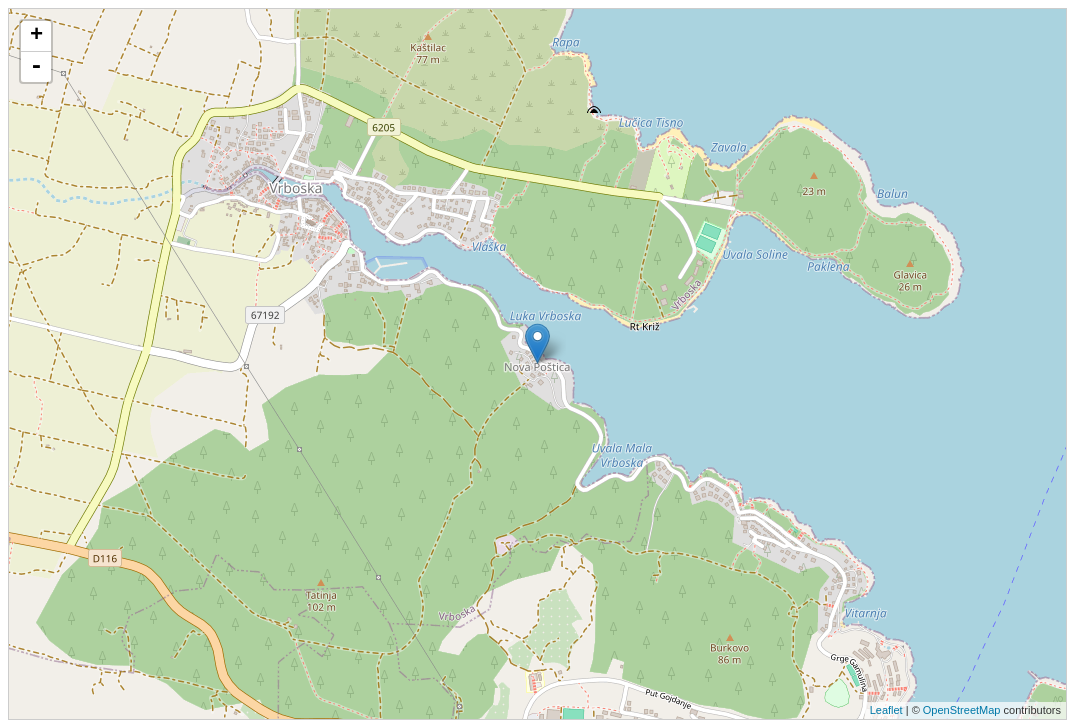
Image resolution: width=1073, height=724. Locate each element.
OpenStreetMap (962, 710)
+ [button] (36, 36)
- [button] (36, 67)
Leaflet (886, 710)
